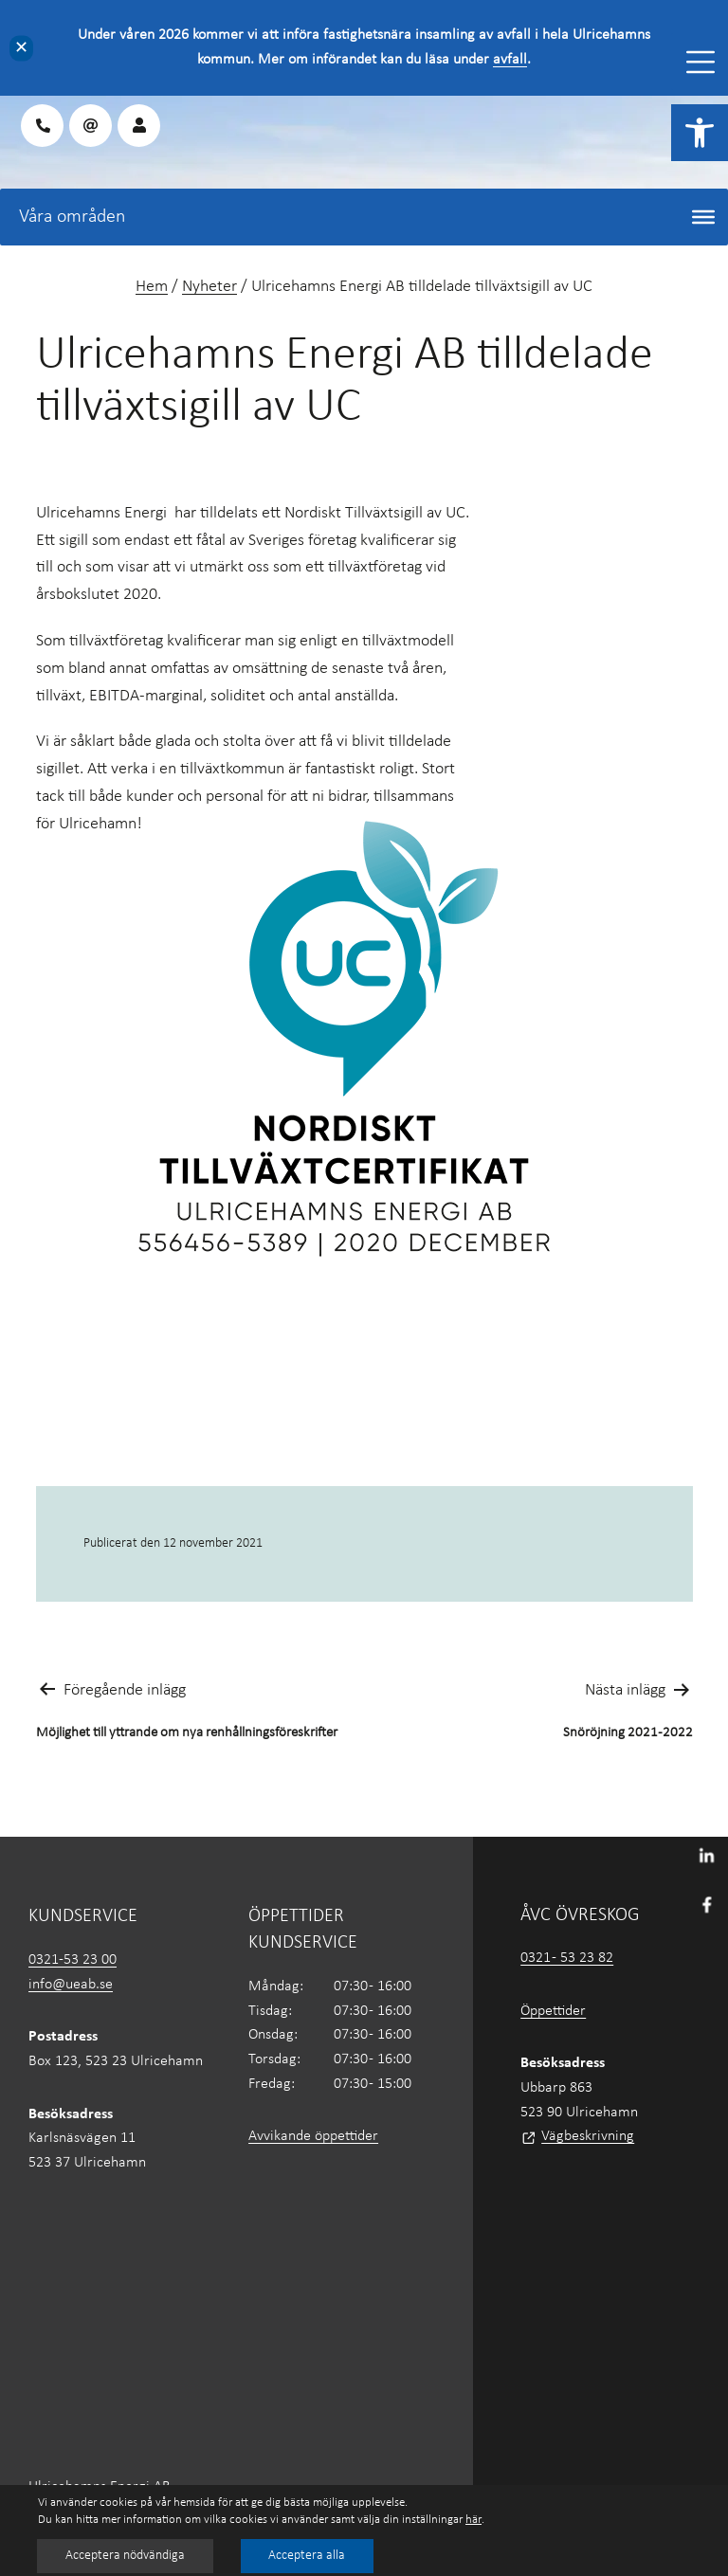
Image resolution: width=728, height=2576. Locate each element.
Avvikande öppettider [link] (313, 2136)
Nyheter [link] (209, 287)
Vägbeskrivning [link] (587, 2136)
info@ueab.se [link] (70, 1984)
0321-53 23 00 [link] (72, 1960)
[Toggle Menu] (700, 62)
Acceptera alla (307, 2556)
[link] (699, 132)
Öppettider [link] (553, 2011)
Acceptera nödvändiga (125, 2556)
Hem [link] (152, 287)
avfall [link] (510, 59)
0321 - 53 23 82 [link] (566, 1958)
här (473, 2519)
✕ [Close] (21, 48)
